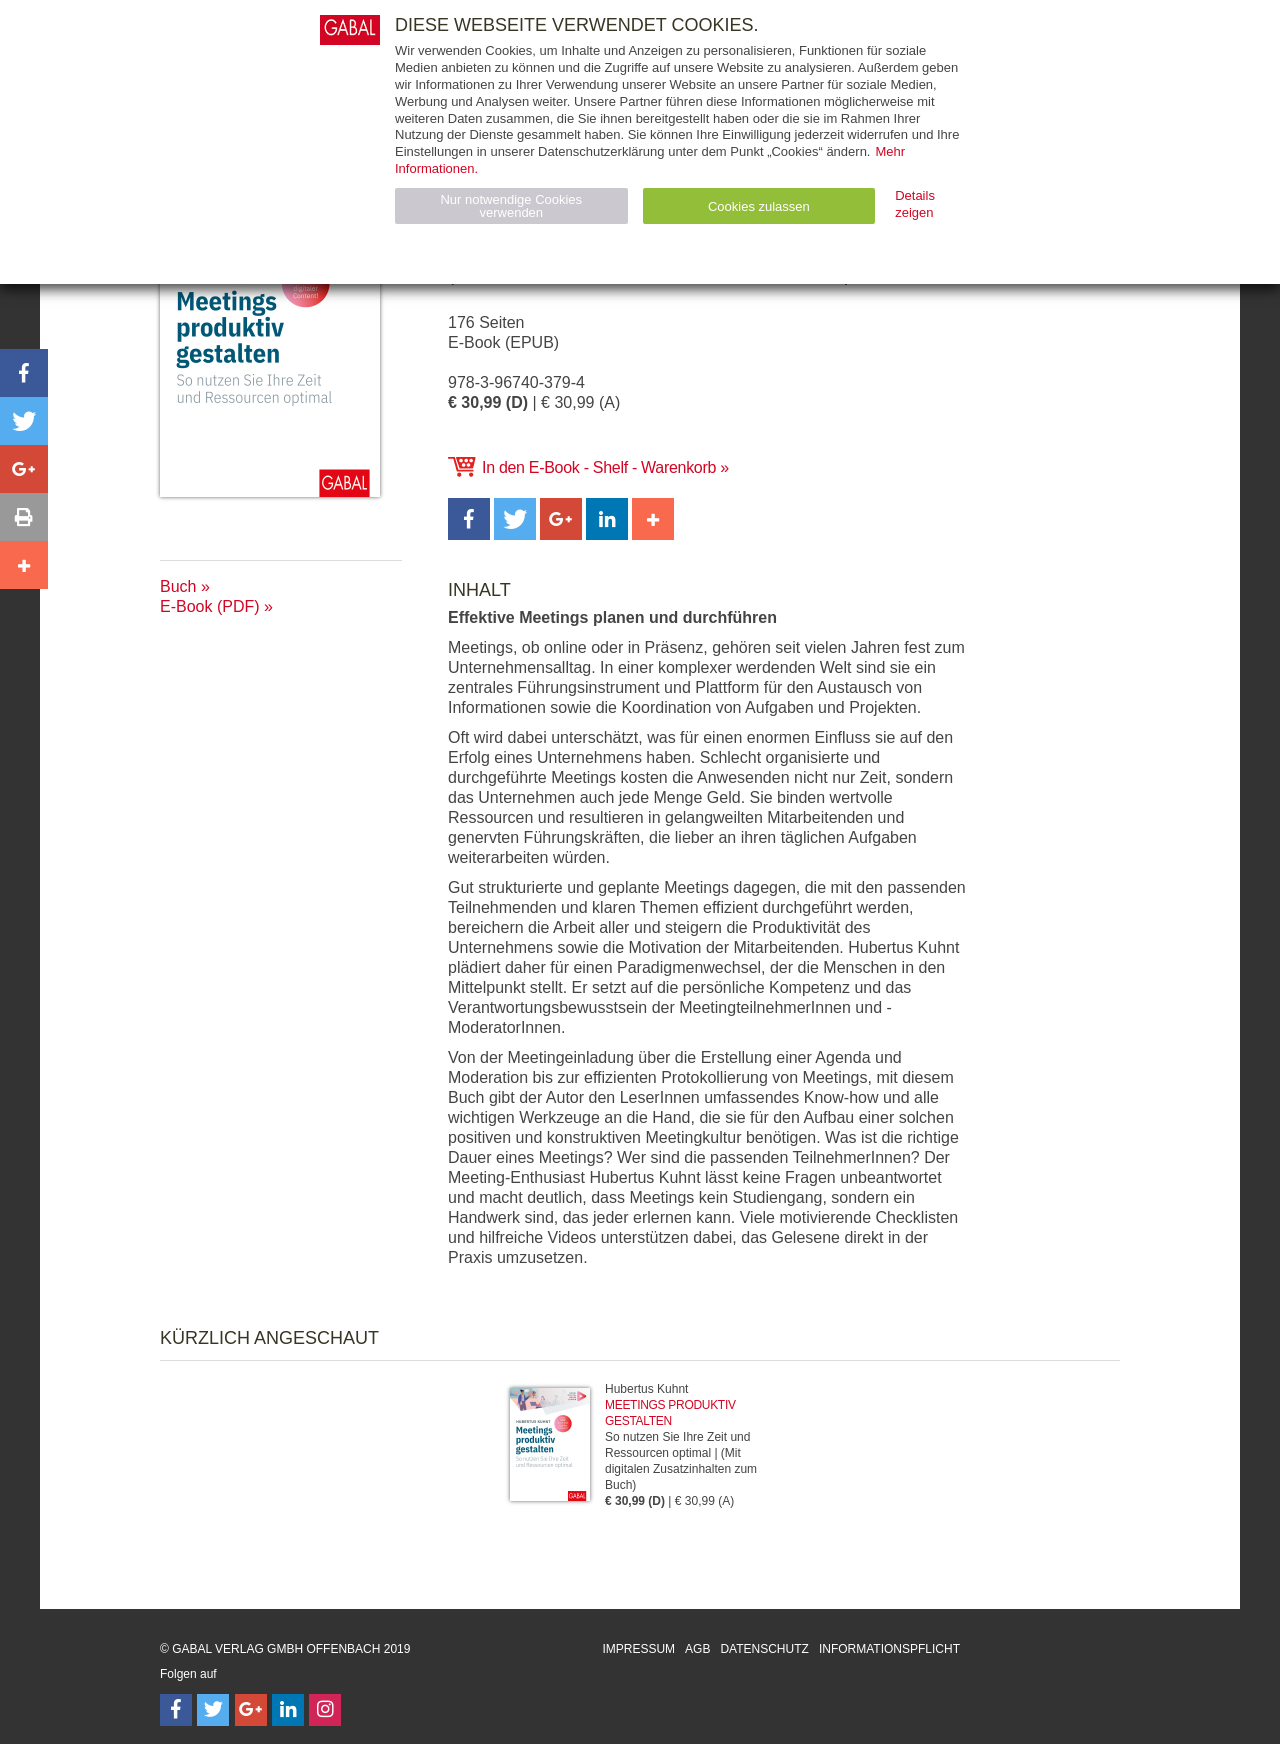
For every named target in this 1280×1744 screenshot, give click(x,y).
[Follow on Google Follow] (251, 1710)
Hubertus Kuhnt (646, 1389)
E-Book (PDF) (210, 606)
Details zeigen (915, 204)
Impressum (638, 1649)
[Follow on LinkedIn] (288, 1710)
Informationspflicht (889, 1649)
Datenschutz (764, 1649)
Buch (178, 586)
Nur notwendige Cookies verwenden (511, 206)
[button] (469, 519)
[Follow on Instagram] (325, 1710)
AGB (697, 1649)
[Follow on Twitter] (213, 1710)
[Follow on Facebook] (176, 1710)
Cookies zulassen (759, 206)
